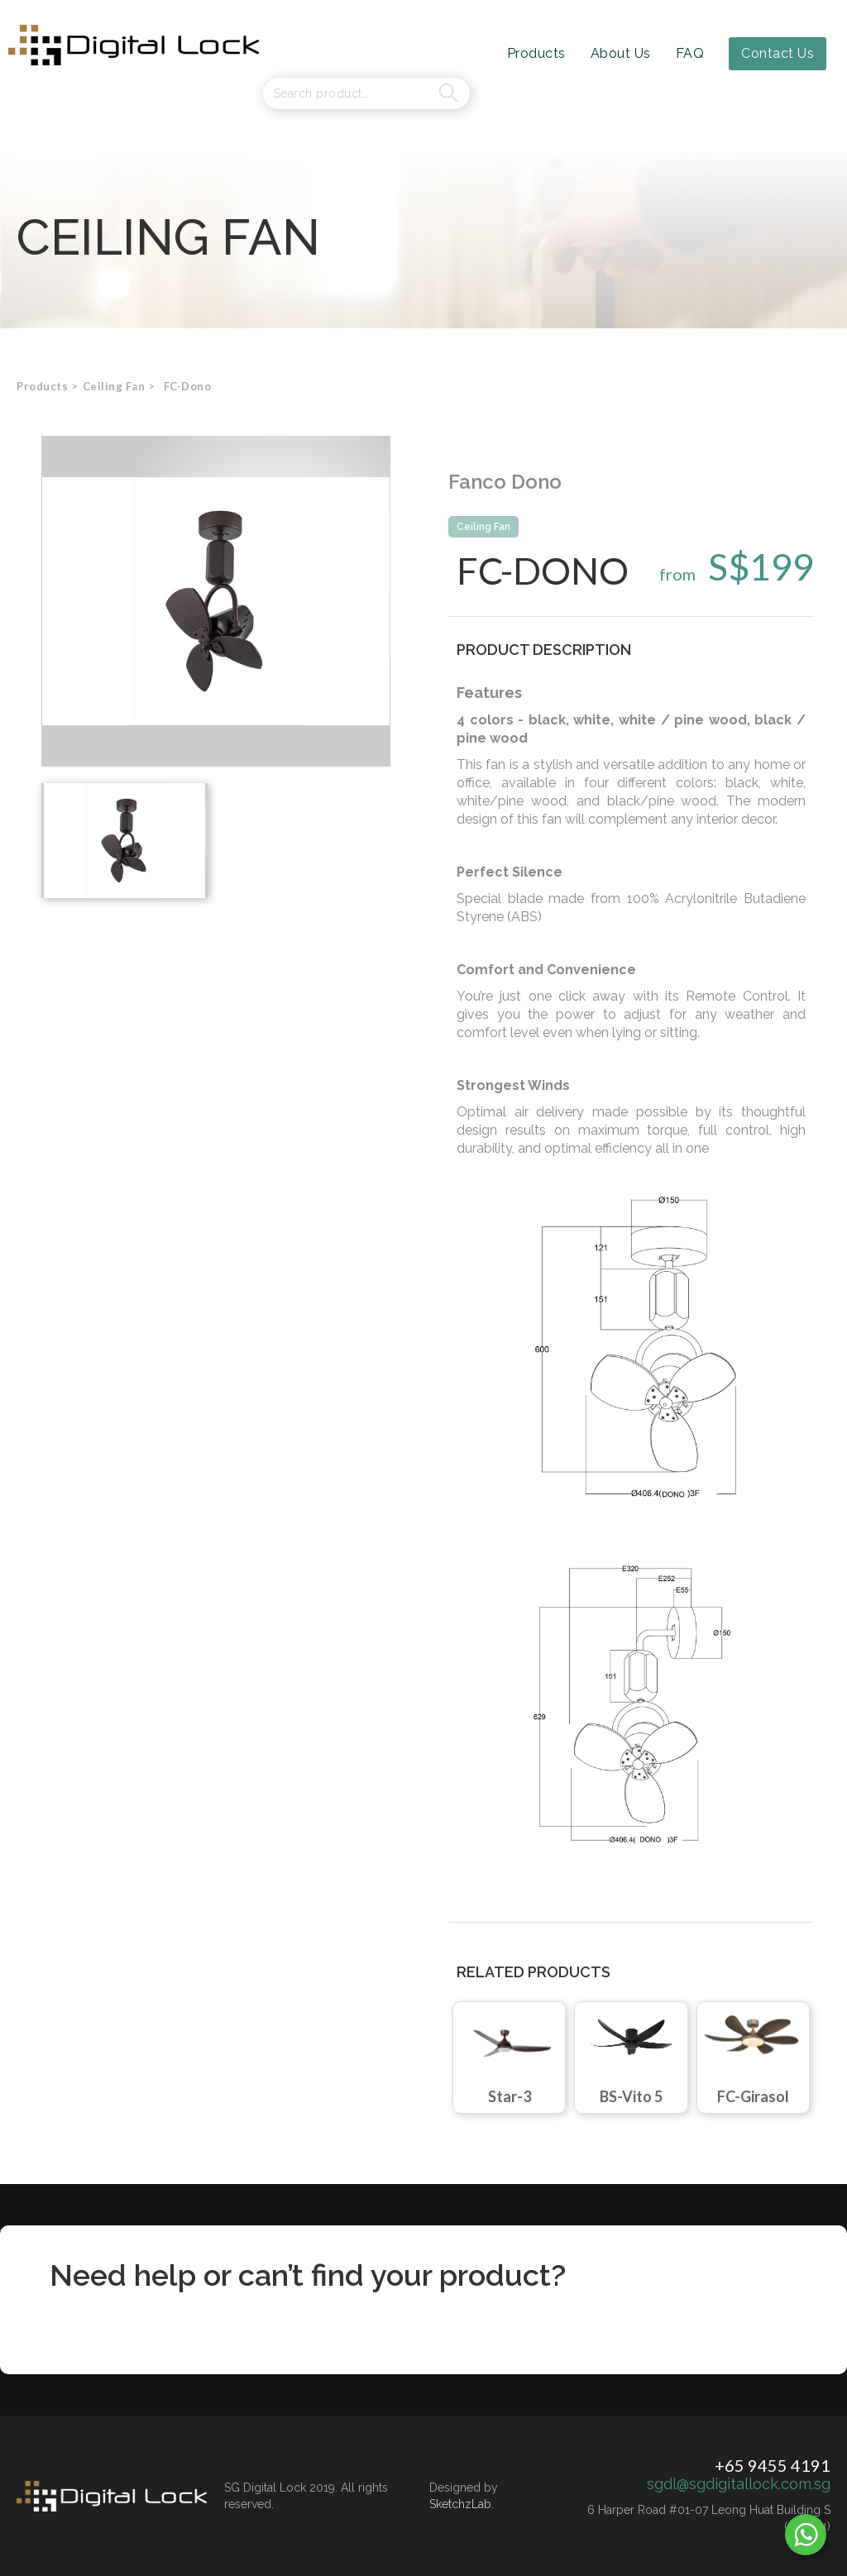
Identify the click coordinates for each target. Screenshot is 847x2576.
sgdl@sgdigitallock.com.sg (738, 2484)
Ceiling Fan (483, 527)
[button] (114, 386)
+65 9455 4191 (772, 2465)
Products (42, 386)
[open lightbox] (215, 601)
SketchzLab (460, 2504)
